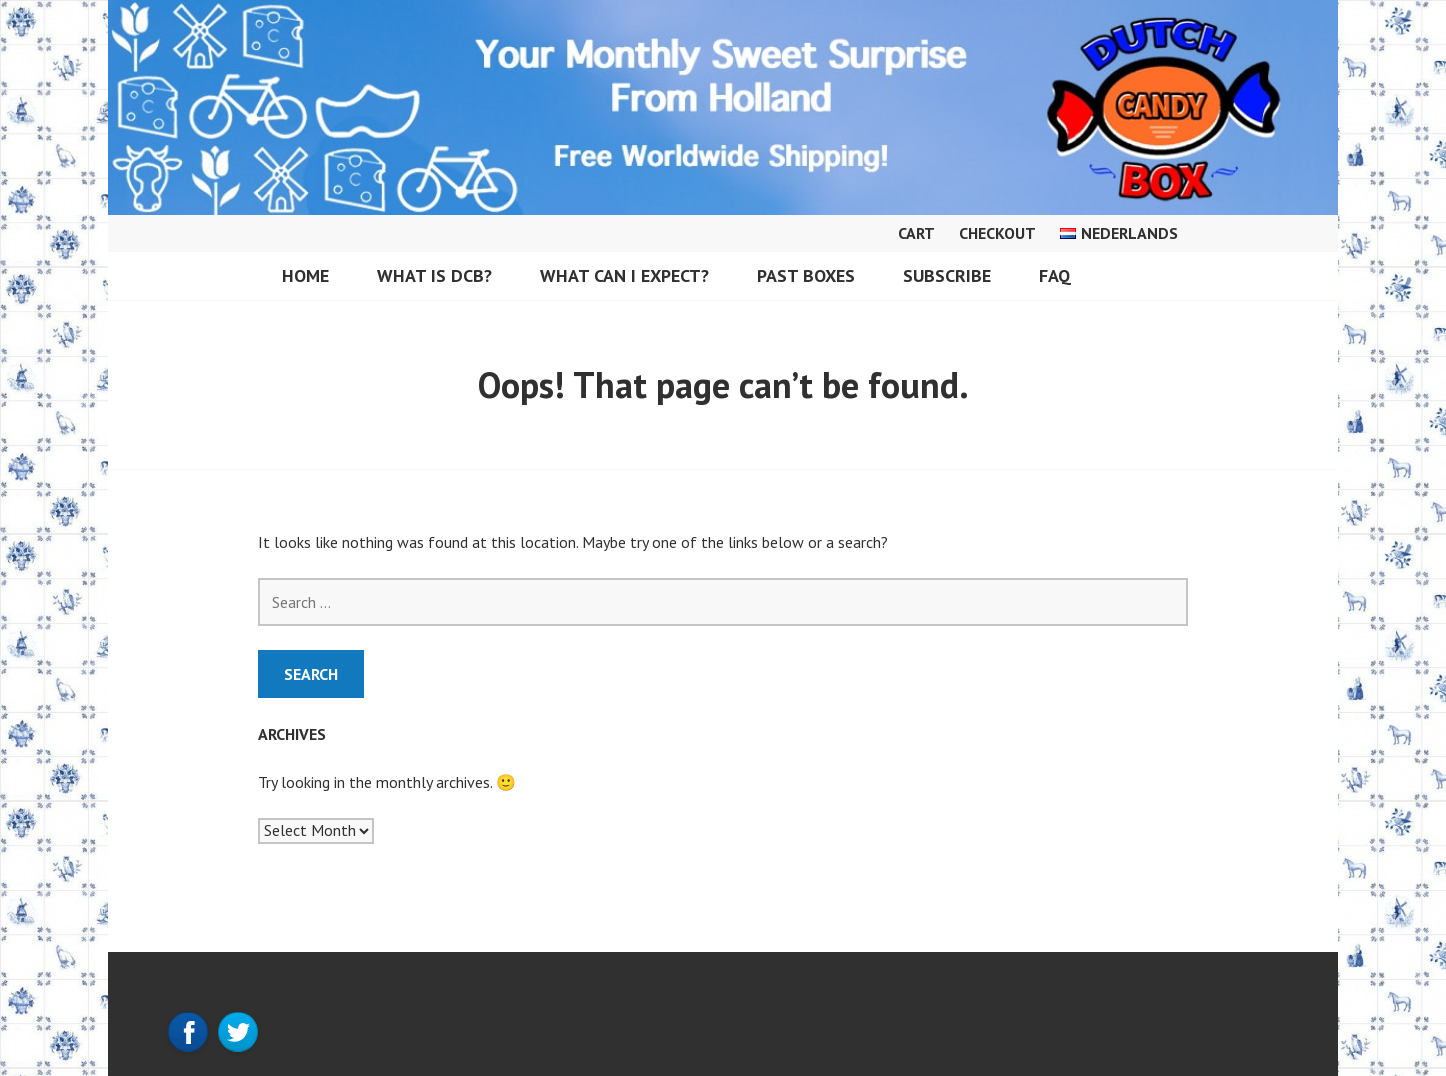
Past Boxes (806, 275)
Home (305, 275)
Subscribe (947, 275)
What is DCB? (434, 275)
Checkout (997, 233)
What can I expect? (624, 275)
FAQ (1055, 275)
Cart (916, 233)
